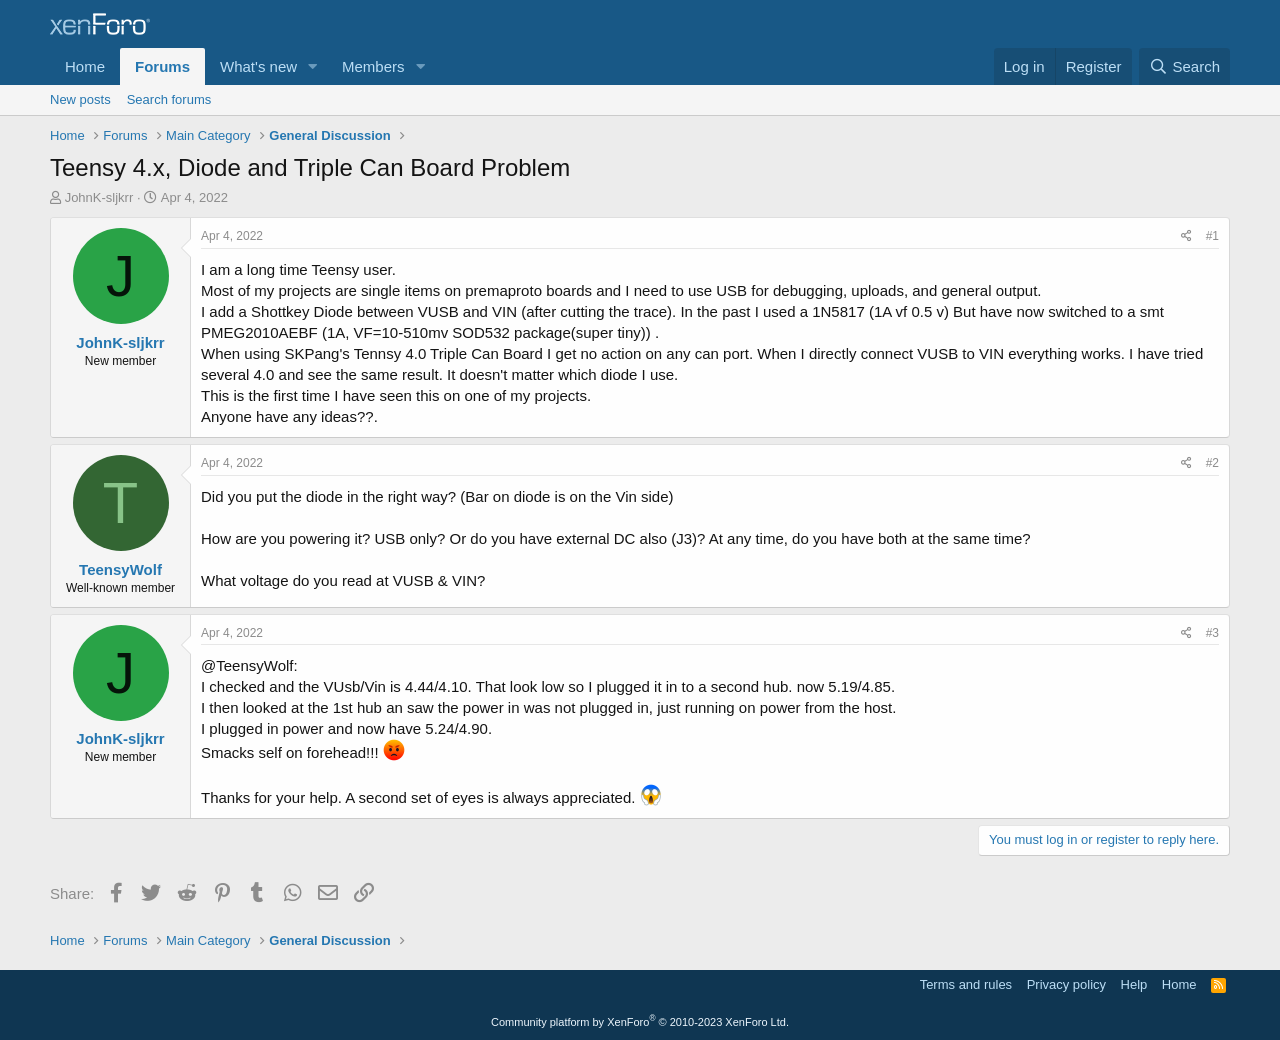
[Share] (1186, 236)
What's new (258, 66)
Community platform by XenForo (640, 1022)
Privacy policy (1066, 984)
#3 (1212, 633)
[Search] (1184, 66)
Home (85, 66)
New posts (80, 99)
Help (1134, 984)
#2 (1212, 463)
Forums (162, 66)
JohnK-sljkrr (99, 197)
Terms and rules (966, 984)
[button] (313, 66)
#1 (1212, 236)
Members (373, 66)
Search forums (169, 99)
